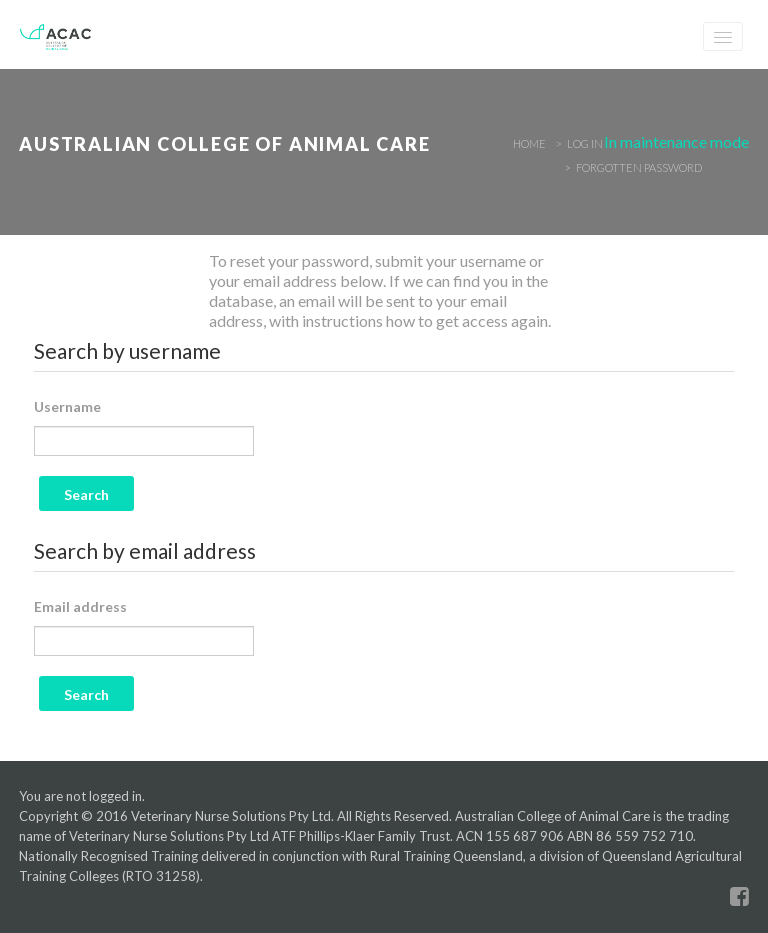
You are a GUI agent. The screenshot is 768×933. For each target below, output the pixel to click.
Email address (80, 606)
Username (67, 406)
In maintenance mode (676, 141)
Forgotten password (639, 167)
